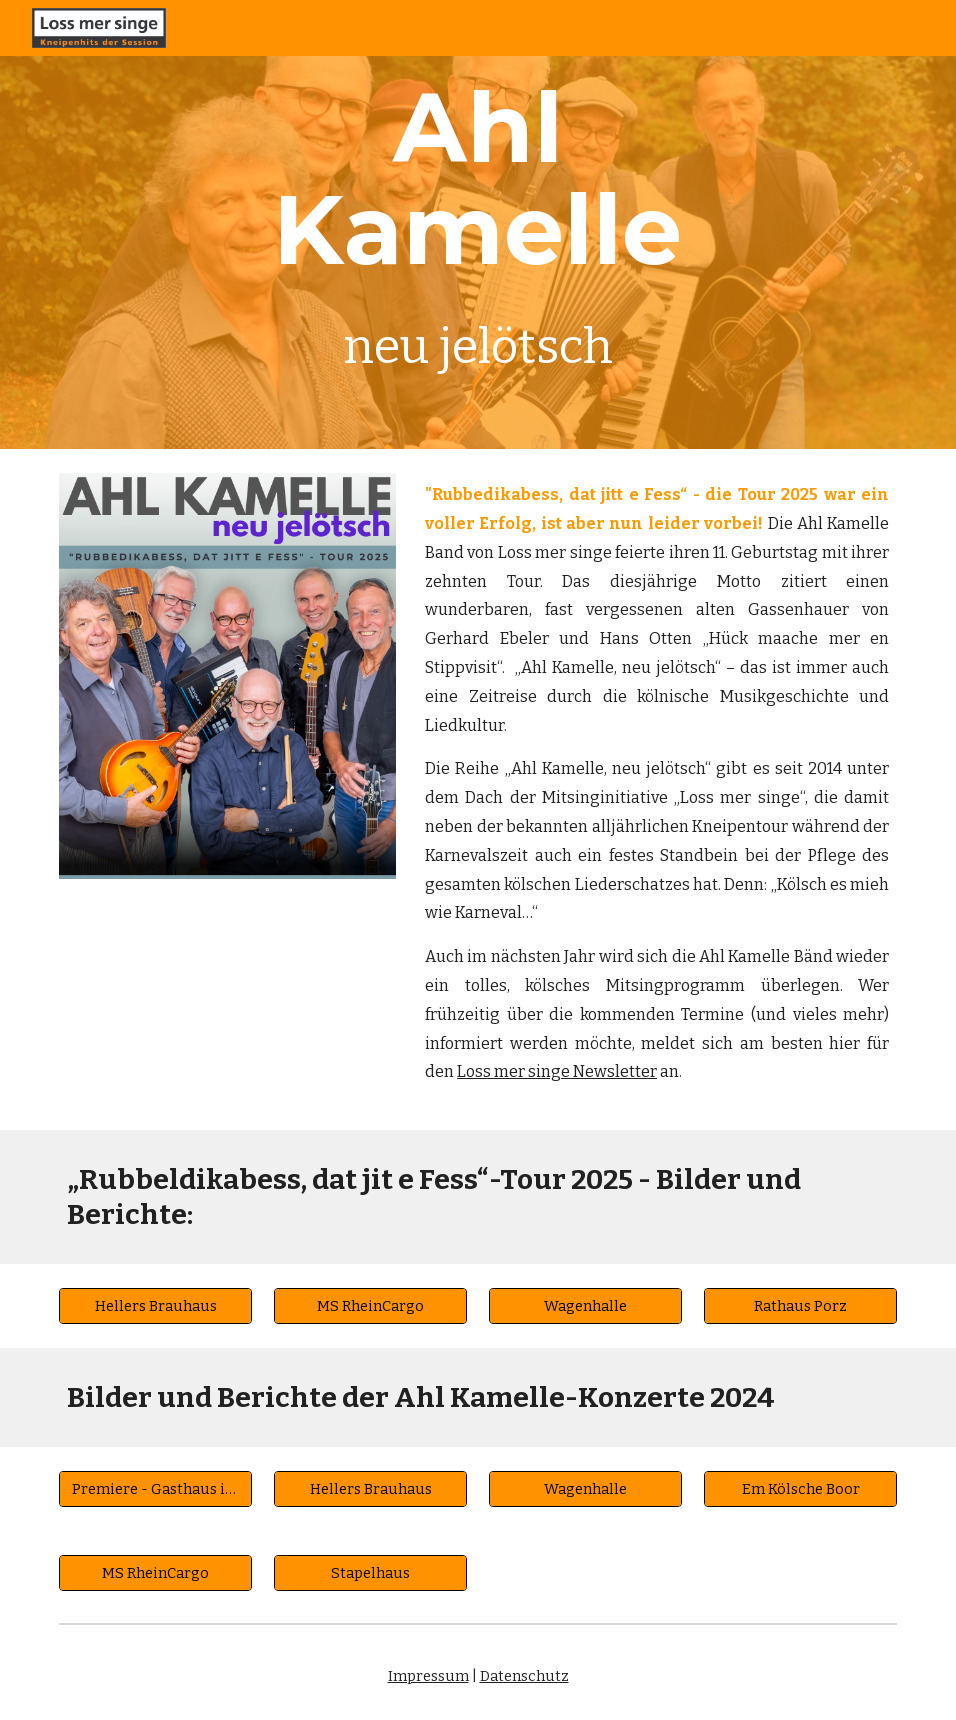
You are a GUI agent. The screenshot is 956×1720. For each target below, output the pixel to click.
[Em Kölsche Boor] (801, 1488)
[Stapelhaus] (371, 1572)
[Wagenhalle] (586, 1305)
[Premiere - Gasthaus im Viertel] (156, 1488)
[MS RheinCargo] (371, 1305)
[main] (478, 224)
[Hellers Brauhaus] (156, 1305)
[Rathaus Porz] (801, 1305)
